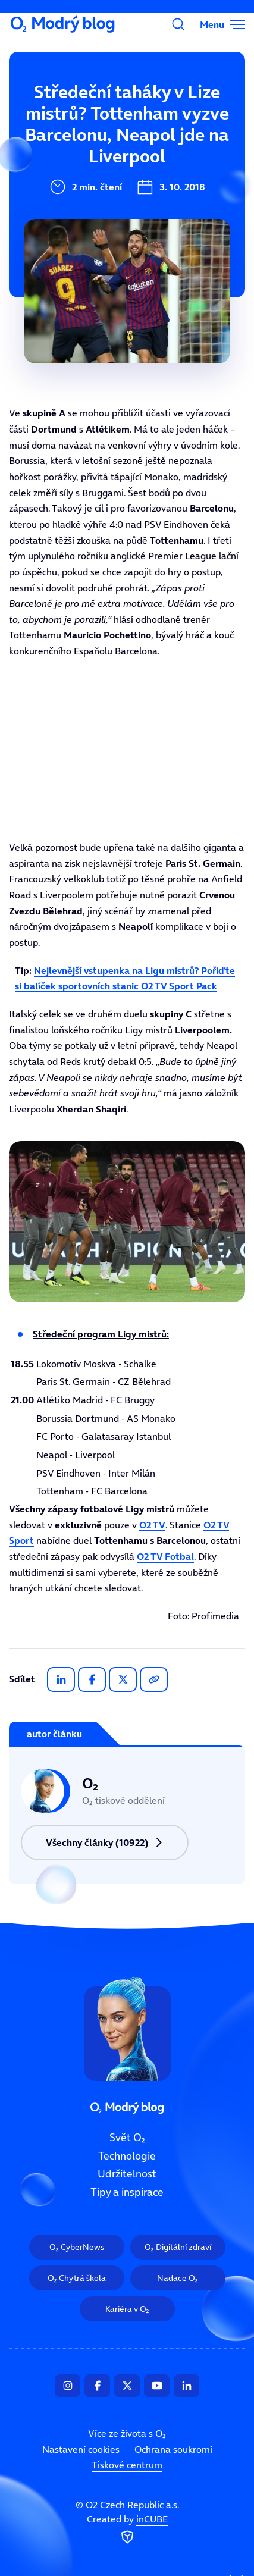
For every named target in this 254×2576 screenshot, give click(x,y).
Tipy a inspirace (71, 230)
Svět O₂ (49, 111)
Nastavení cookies (81, 2449)
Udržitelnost (62, 191)
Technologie (61, 151)
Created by (127, 2529)
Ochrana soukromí (173, 2449)
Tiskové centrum (127, 2465)
